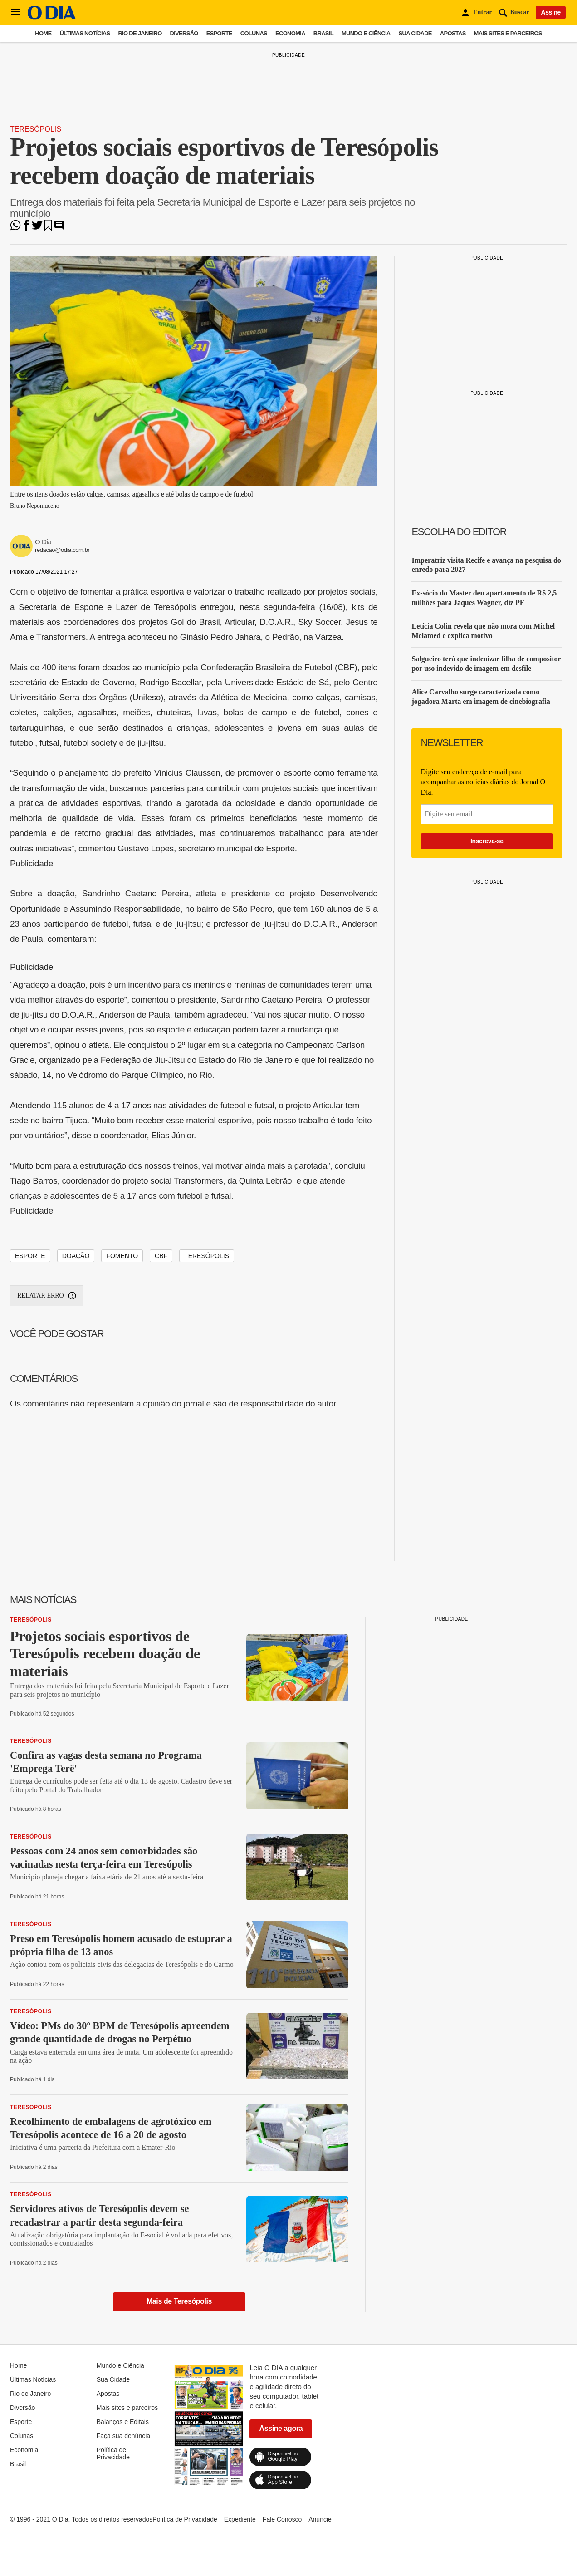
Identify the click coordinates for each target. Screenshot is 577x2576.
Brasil (323, 33)
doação (76, 1255)
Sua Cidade (415, 33)
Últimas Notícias (84, 33)
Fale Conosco (282, 2519)
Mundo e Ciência (366, 33)
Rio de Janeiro (139, 33)
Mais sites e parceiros (508, 33)
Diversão (184, 33)
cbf (161, 1255)
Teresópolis (35, 129)
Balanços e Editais (123, 2421)
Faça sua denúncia (123, 2435)
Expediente (240, 2519)
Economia (290, 33)
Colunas (253, 33)
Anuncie (320, 2519)
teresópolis (206, 1255)
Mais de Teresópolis (179, 2301)
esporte (30, 1255)
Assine (551, 12)
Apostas (453, 33)
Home (43, 33)
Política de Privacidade (113, 2453)
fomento (122, 1255)
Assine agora (281, 2428)
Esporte (219, 33)
